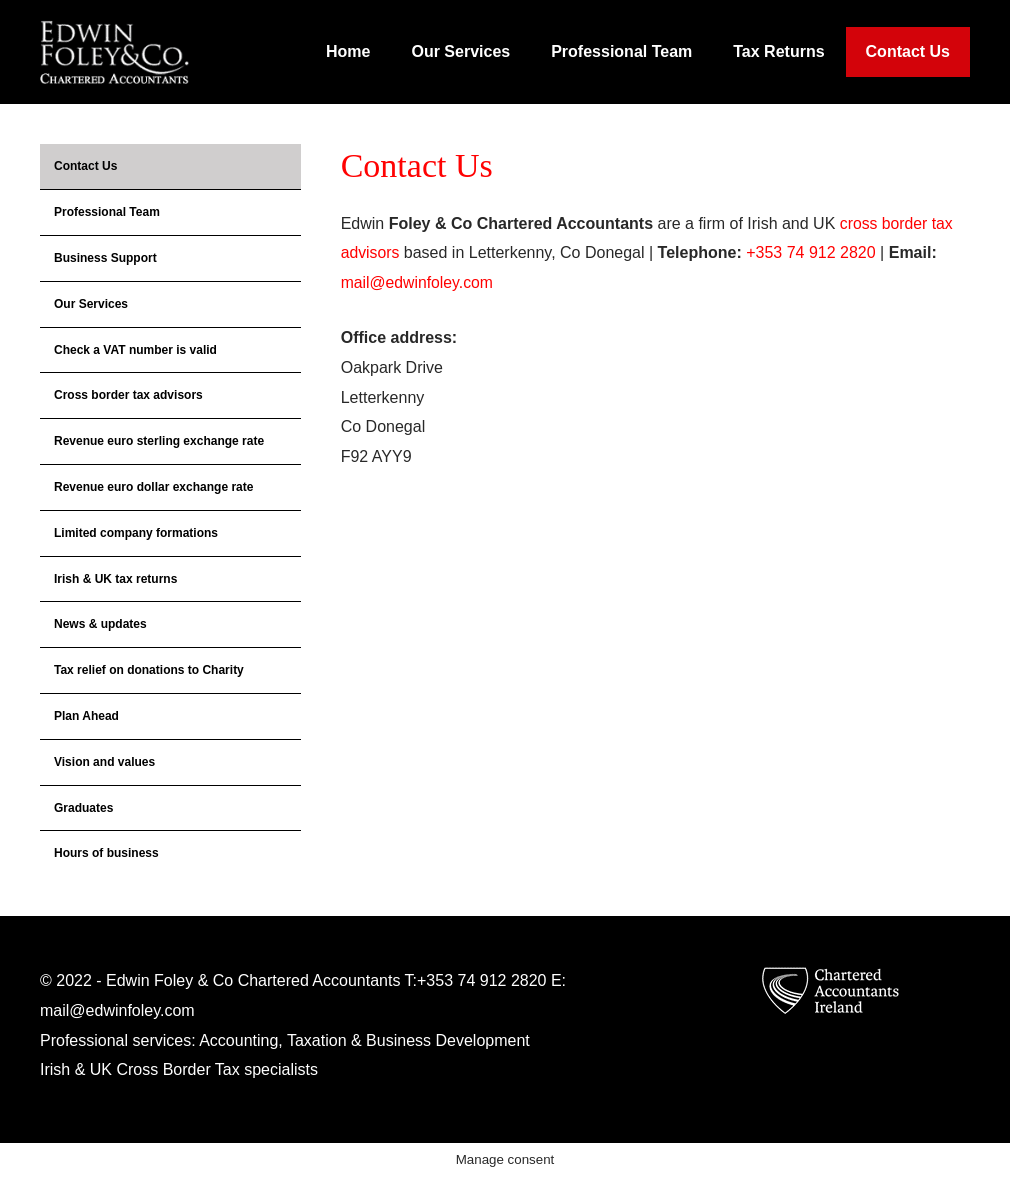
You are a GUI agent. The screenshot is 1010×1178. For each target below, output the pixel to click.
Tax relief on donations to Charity (149, 670)
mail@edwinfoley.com (418, 282)
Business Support (105, 258)
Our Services (460, 51)
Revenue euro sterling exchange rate (159, 441)
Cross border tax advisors (128, 395)
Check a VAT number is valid (135, 350)
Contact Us (908, 51)
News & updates (100, 624)
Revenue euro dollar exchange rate (153, 487)
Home (348, 51)
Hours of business (106, 853)
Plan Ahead (86, 716)
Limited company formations (136, 533)
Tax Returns (778, 51)
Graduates (83, 808)
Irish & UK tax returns (115, 579)
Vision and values (104, 762)
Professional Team (621, 51)
